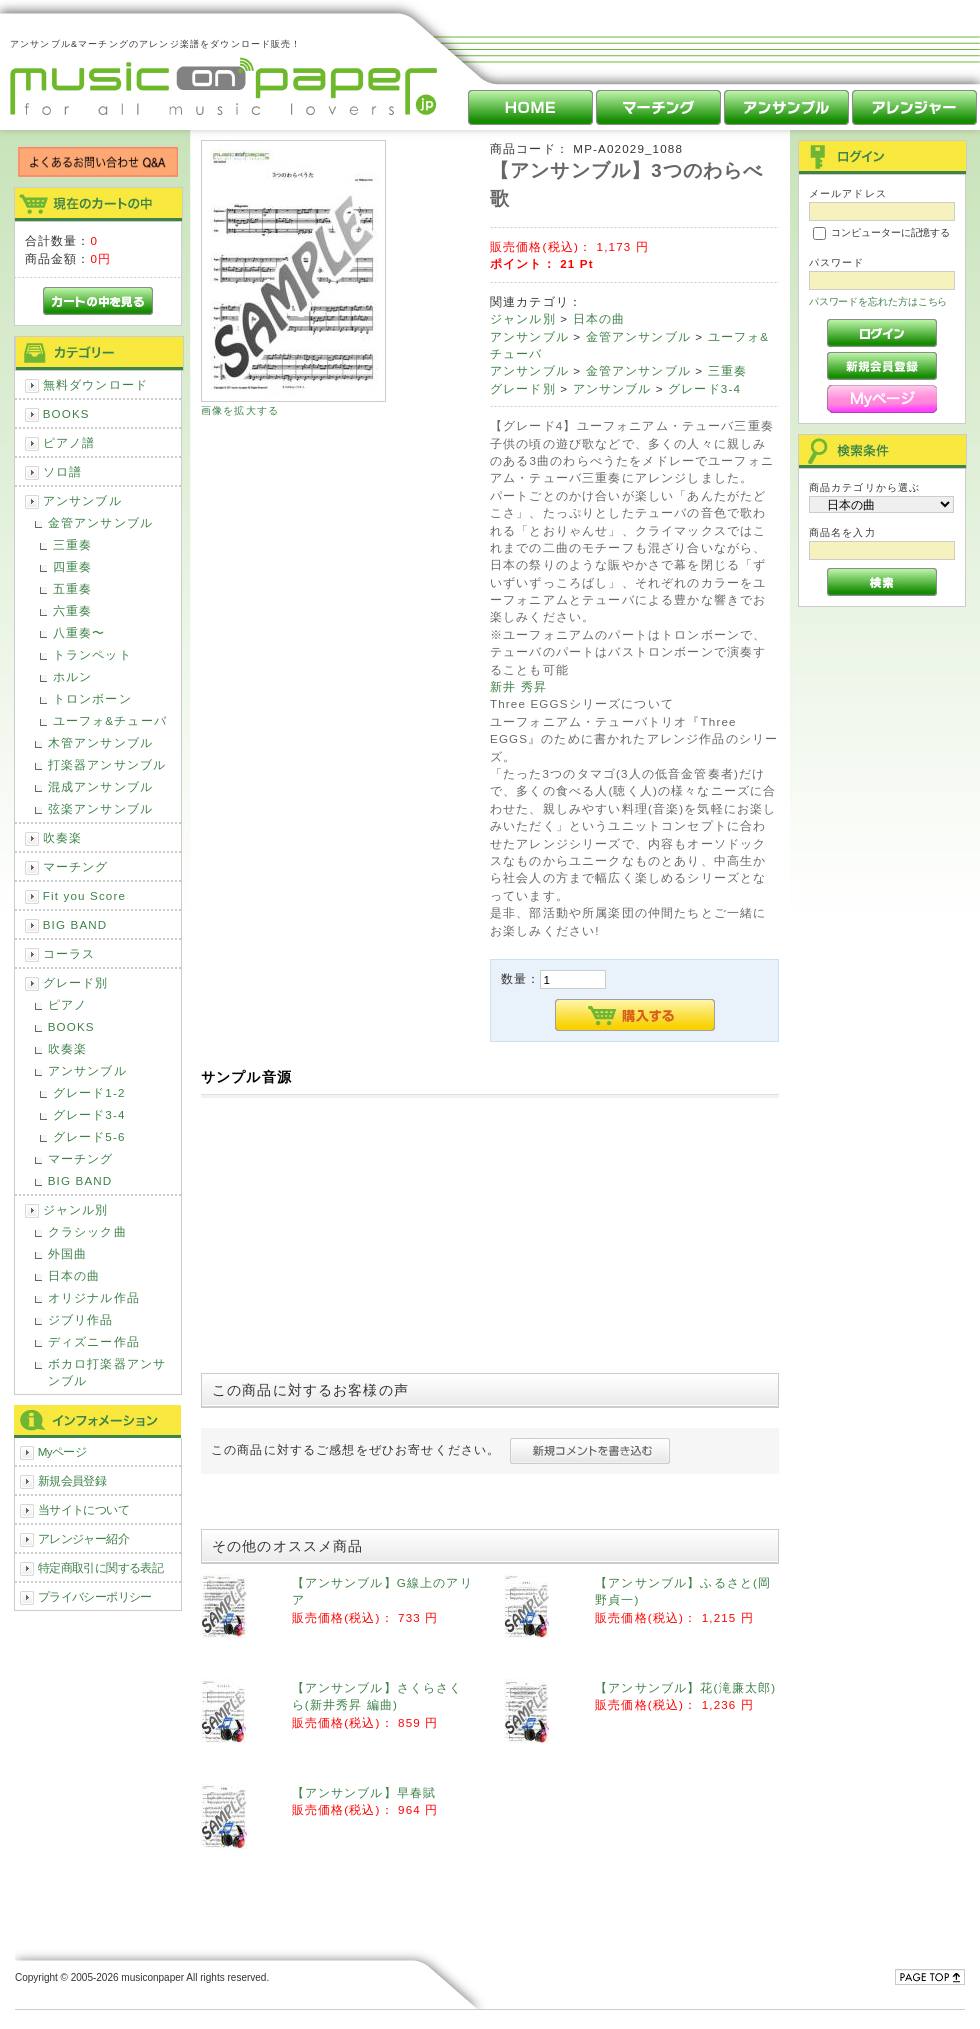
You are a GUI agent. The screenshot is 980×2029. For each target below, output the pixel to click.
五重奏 (72, 588)
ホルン (72, 676)
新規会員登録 (72, 1480)
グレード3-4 (89, 1114)
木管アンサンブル (100, 742)
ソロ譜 (62, 471)
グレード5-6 (89, 1136)
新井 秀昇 (518, 686)
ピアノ (67, 1004)
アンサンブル (82, 500)
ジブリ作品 (81, 1319)
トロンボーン (92, 698)
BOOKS (66, 413)
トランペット (92, 654)
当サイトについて (83, 1509)
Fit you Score (84, 895)
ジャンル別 (76, 1209)
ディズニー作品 (94, 1341)
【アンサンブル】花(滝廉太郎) (685, 1687)
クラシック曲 (87, 1231)
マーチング (76, 866)
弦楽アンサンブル (100, 808)
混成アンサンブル (100, 786)
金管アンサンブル (100, 522)
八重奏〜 (79, 632)
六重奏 (72, 610)
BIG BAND (75, 924)
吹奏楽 (62, 837)
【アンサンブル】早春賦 (364, 1792)
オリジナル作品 (94, 1297)
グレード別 (76, 982)
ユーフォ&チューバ (110, 720)
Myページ (62, 1451)
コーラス (69, 953)
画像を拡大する (240, 410)
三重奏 (72, 544)
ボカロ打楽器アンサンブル (107, 1372)
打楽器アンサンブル (107, 764)
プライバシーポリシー (95, 1596)
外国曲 (67, 1253)
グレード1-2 (89, 1092)
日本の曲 (74, 1275)
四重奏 (72, 566)
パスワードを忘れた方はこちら (878, 301)
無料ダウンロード (95, 384)
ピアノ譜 (69, 442)
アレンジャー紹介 (83, 1538)
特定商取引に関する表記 (101, 1567)
